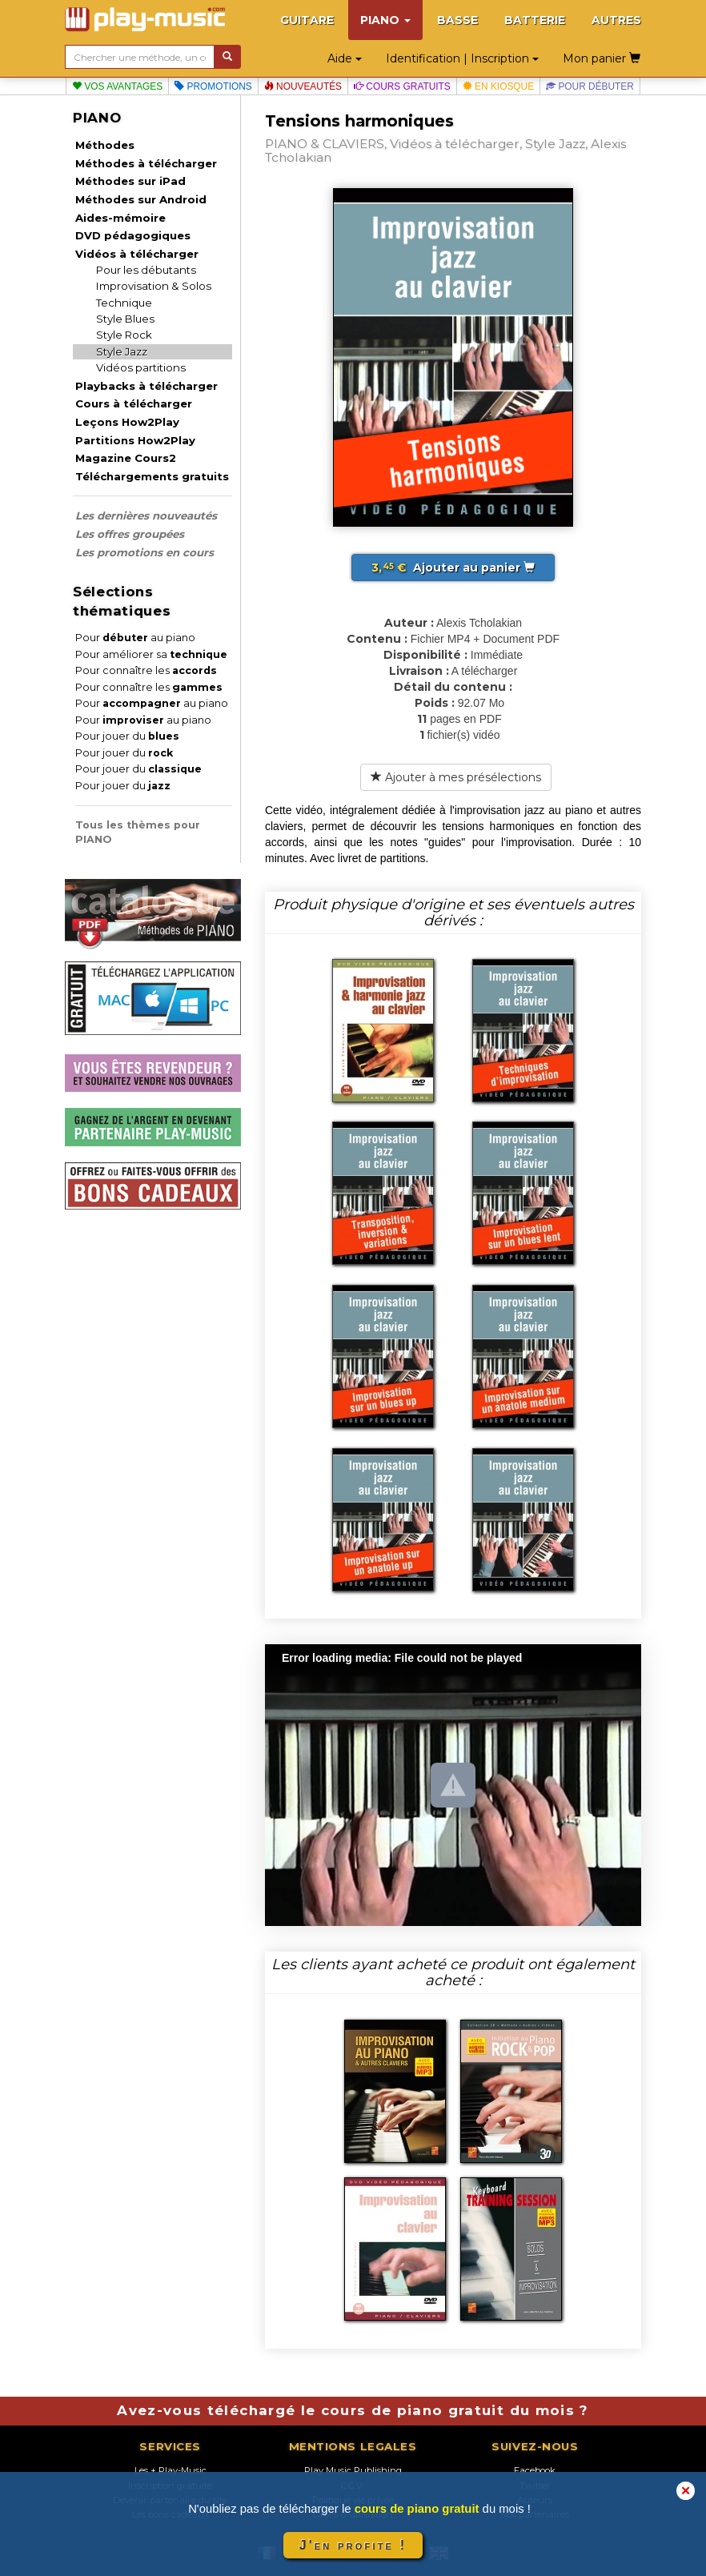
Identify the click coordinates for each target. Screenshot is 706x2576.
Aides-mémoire (120, 217)
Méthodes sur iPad (130, 181)
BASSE (457, 20)
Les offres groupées (129, 534)
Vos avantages (117, 86)
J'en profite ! (353, 2545)
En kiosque (498, 86)
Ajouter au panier (453, 567)
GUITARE (307, 20)
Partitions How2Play (135, 440)
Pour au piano (135, 638)
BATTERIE (534, 20)
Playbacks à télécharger (146, 385)
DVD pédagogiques (133, 235)
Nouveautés (303, 86)
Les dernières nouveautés (146, 515)
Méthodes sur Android (141, 199)
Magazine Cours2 (125, 457)
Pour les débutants (146, 269)
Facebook (535, 2470)
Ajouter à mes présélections (456, 777)
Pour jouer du (127, 736)
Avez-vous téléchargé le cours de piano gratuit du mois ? (352, 2410)
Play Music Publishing (353, 2470)
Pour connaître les (146, 670)
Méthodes (104, 144)
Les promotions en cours (144, 552)
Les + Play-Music (170, 2470)
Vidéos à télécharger (137, 253)
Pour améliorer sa (151, 654)
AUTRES (616, 20)
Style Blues (125, 318)
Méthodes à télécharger (146, 163)
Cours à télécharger (133, 403)
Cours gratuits (402, 86)
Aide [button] (344, 58)
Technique (124, 302)
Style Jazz (121, 351)
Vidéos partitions (141, 367)
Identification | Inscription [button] (462, 58)
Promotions (213, 86)
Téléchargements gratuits (152, 476)
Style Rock (124, 334)
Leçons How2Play (127, 421)
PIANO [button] (385, 20)
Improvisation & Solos (153, 285)
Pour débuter (590, 86)
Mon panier (601, 58)
